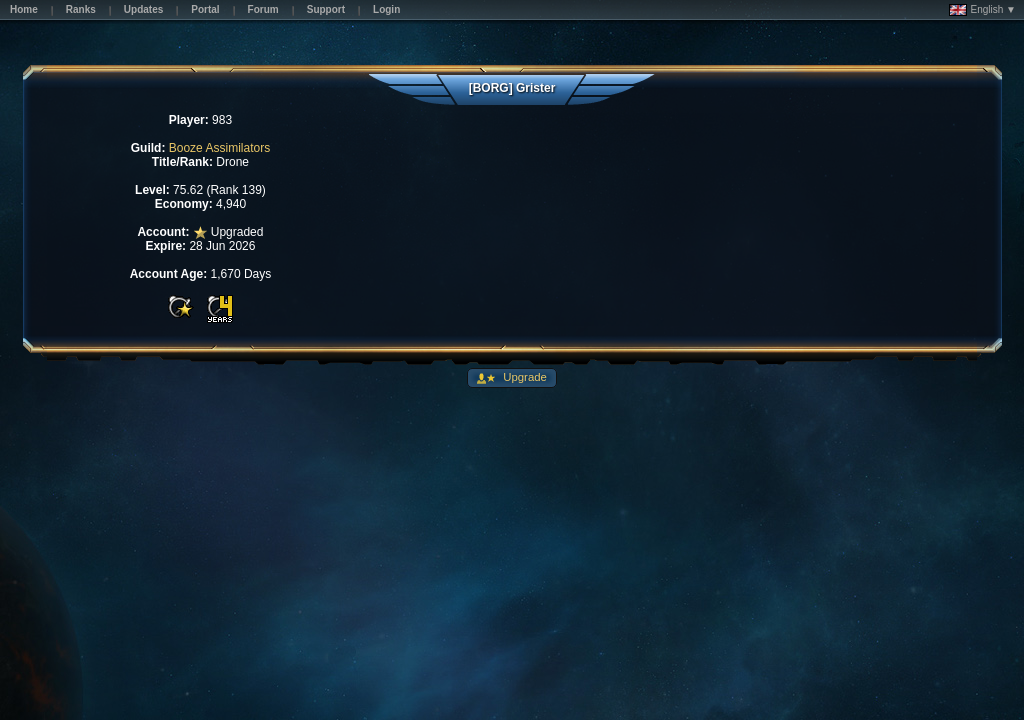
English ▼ (982, 10)
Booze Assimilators (219, 148)
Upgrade (523, 377)
